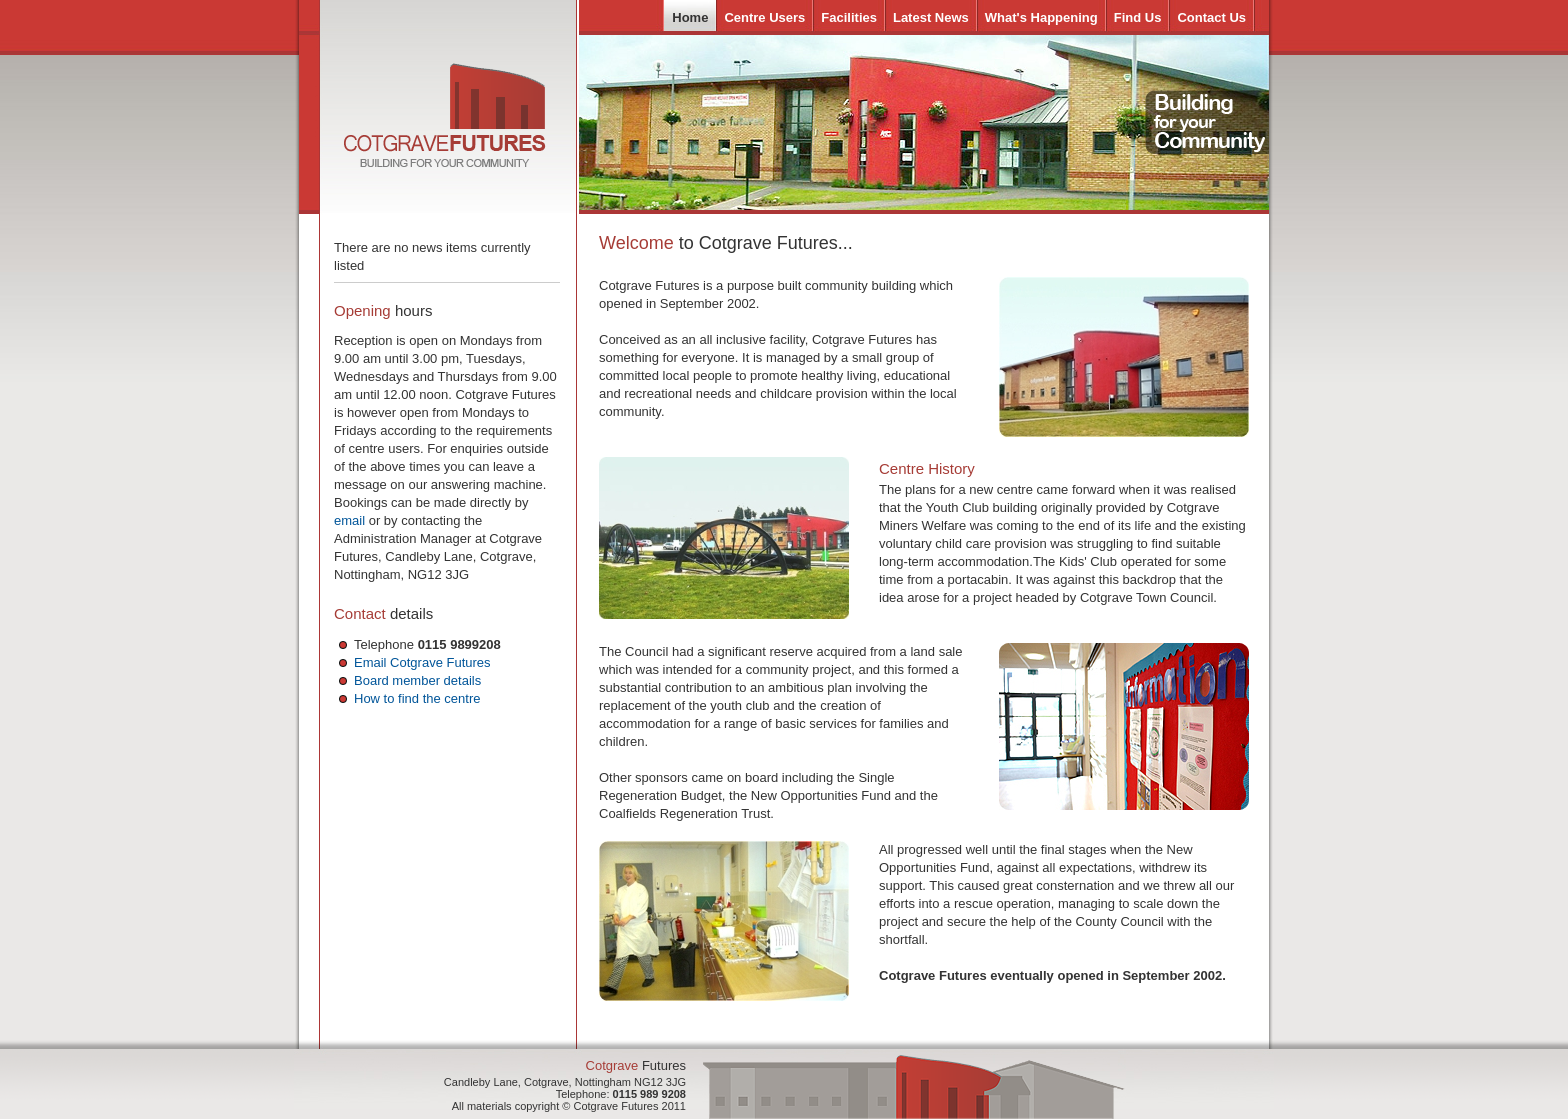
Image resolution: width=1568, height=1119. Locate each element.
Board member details (417, 680)
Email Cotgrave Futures (422, 662)
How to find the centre (417, 698)
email (349, 520)
